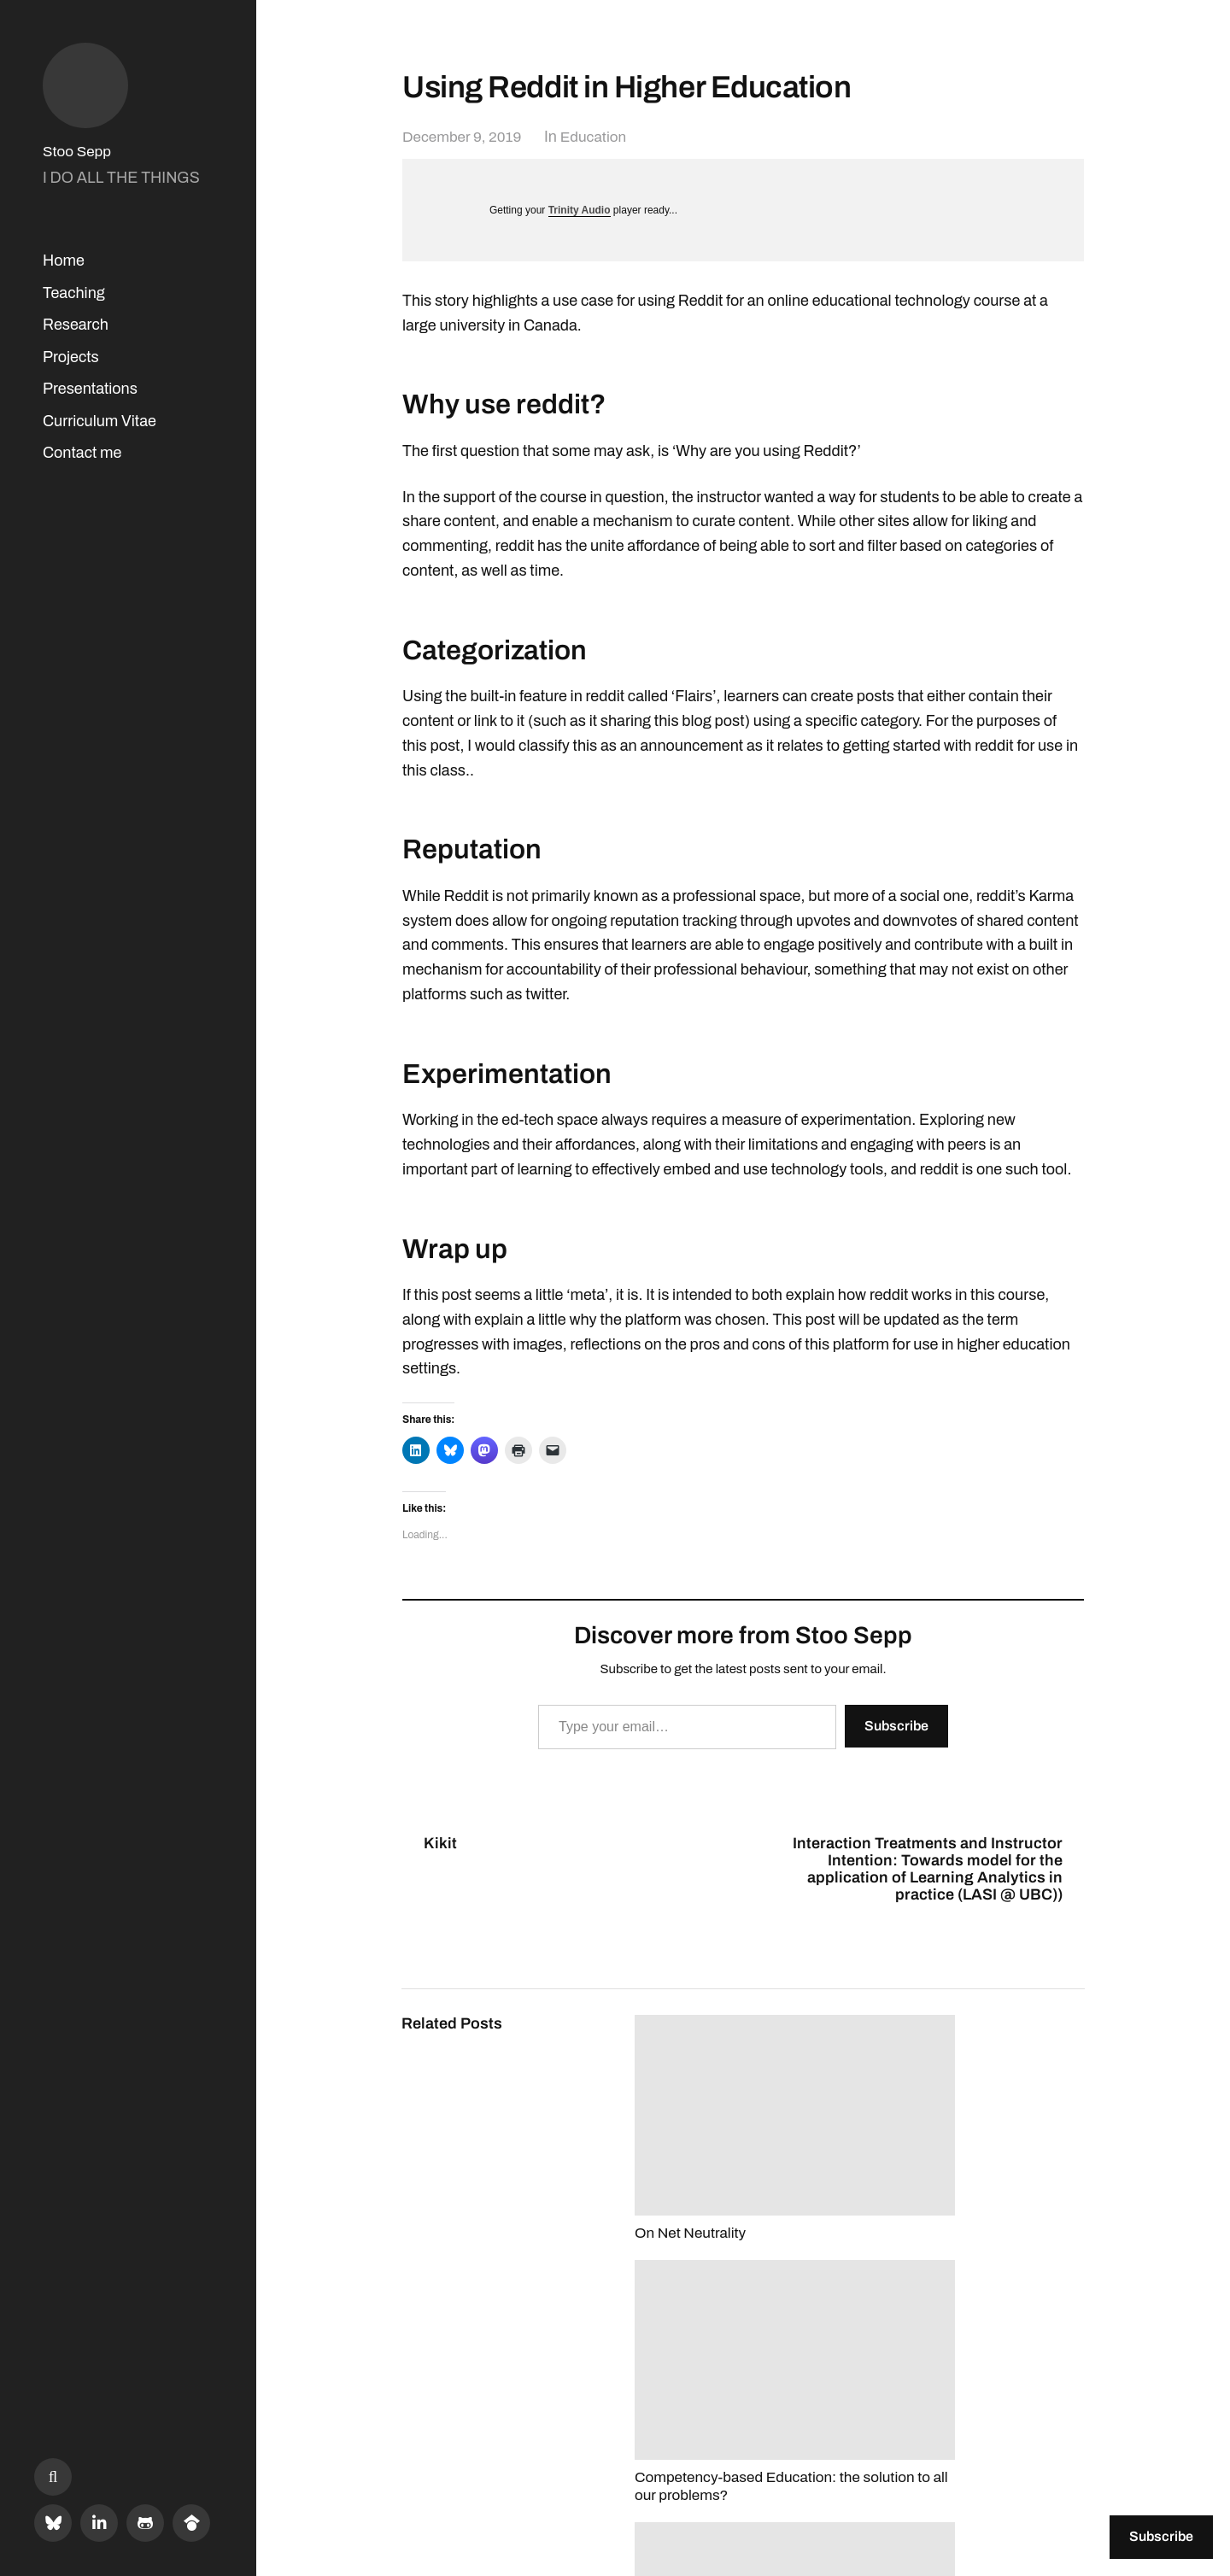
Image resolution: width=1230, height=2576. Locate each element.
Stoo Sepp (78, 151)
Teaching (74, 293)
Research (75, 324)
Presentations (90, 388)
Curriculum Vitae (99, 421)
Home (64, 260)
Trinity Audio (579, 210)
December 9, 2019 (464, 136)
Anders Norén (1042, 2500)
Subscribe (896, 1725)
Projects (71, 357)
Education (601, 136)
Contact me (82, 452)
